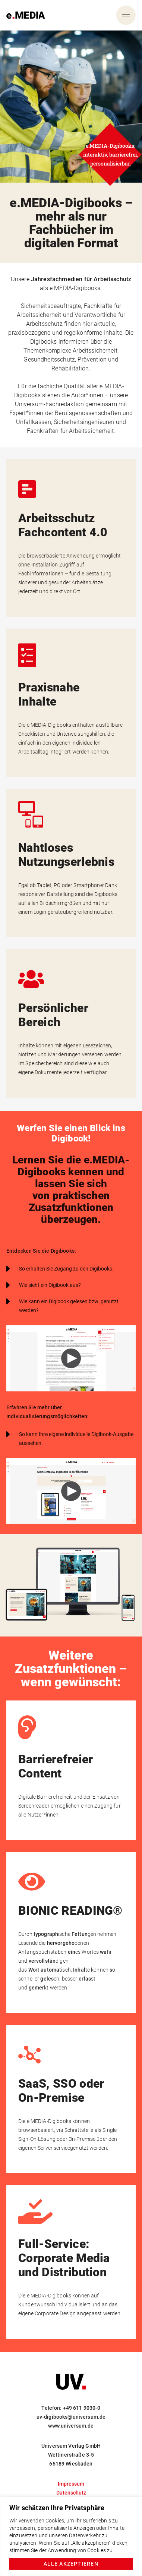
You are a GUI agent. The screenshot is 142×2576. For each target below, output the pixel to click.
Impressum (71, 2484)
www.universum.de (71, 2426)
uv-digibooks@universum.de (71, 2417)
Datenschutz (71, 2493)
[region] (71, 2536)
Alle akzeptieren (71, 2564)
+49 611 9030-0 (82, 2408)
